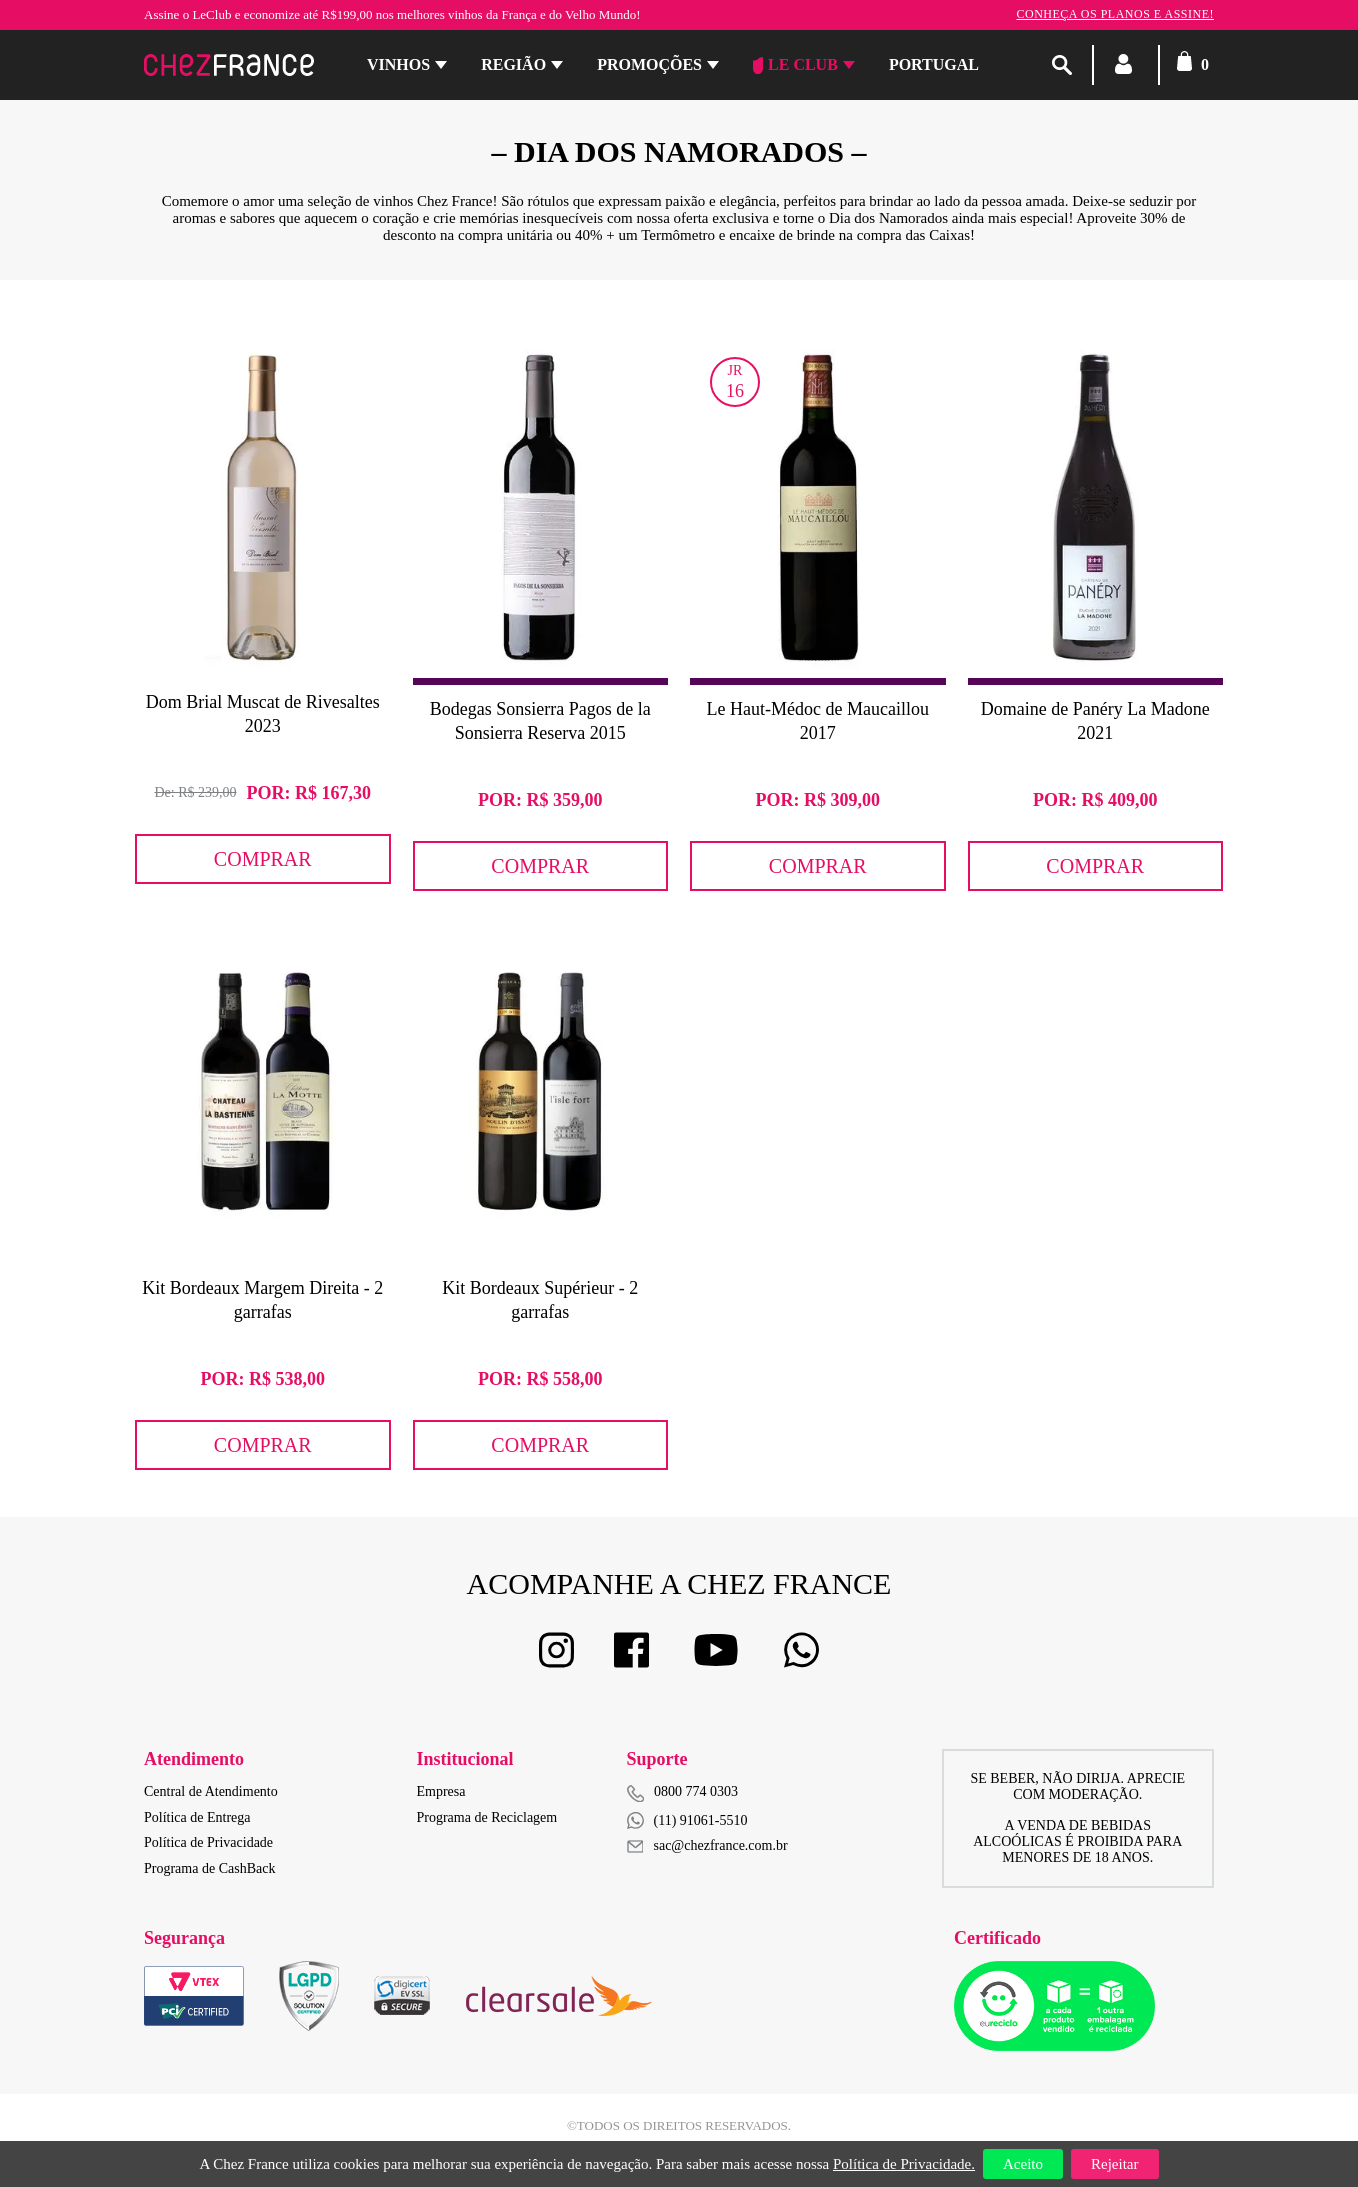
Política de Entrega (197, 1817)
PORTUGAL (934, 64)
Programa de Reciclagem (487, 1817)
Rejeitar (1114, 2164)
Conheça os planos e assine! (1115, 14)
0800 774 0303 (696, 1791)
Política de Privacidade (208, 1842)
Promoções (649, 64)
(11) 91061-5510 (687, 1820)
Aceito (1023, 2164)
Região (513, 64)
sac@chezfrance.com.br (707, 1845)
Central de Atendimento (211, 1791)
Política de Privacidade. (904, 2164)
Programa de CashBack (209, 1868)
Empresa (441, 1791)
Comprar (263, 859)
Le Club (795, 65)
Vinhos (398, 64)
